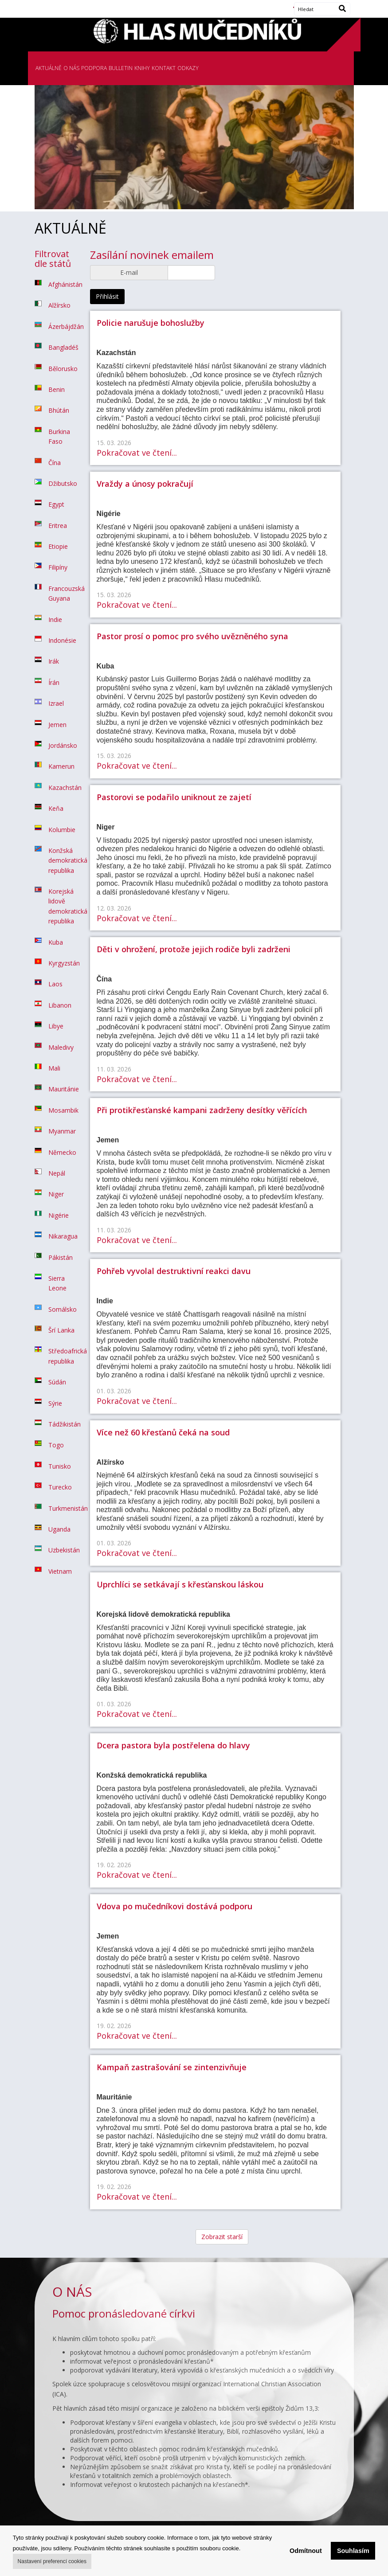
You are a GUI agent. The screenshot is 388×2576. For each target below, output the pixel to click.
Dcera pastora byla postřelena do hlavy (173, 1745)
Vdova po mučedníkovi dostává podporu (174, 1906)
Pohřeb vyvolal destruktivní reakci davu (174, 1271)
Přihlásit (107, 296)
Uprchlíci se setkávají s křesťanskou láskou (180, 1584)
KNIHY (142, 68)
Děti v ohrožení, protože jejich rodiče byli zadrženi (193, 949)
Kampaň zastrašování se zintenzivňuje (172, 2067)
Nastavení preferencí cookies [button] (52, 2561)
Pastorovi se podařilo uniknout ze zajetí (174, 797)
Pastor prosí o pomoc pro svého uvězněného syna (192, 636)
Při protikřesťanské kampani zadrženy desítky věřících (202, 1110)
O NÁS (71, 68)
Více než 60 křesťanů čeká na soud (163, 1432)
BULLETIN (121, 68)
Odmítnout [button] (306, 2550)
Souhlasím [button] (353, 2550)
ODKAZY (188, 68)
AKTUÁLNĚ (48, 68)
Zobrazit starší (222, 2236)
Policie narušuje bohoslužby (150, 322)
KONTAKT (164, 68)
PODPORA (94, 68)
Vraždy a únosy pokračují (145, 483)
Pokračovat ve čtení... (137, 452)
